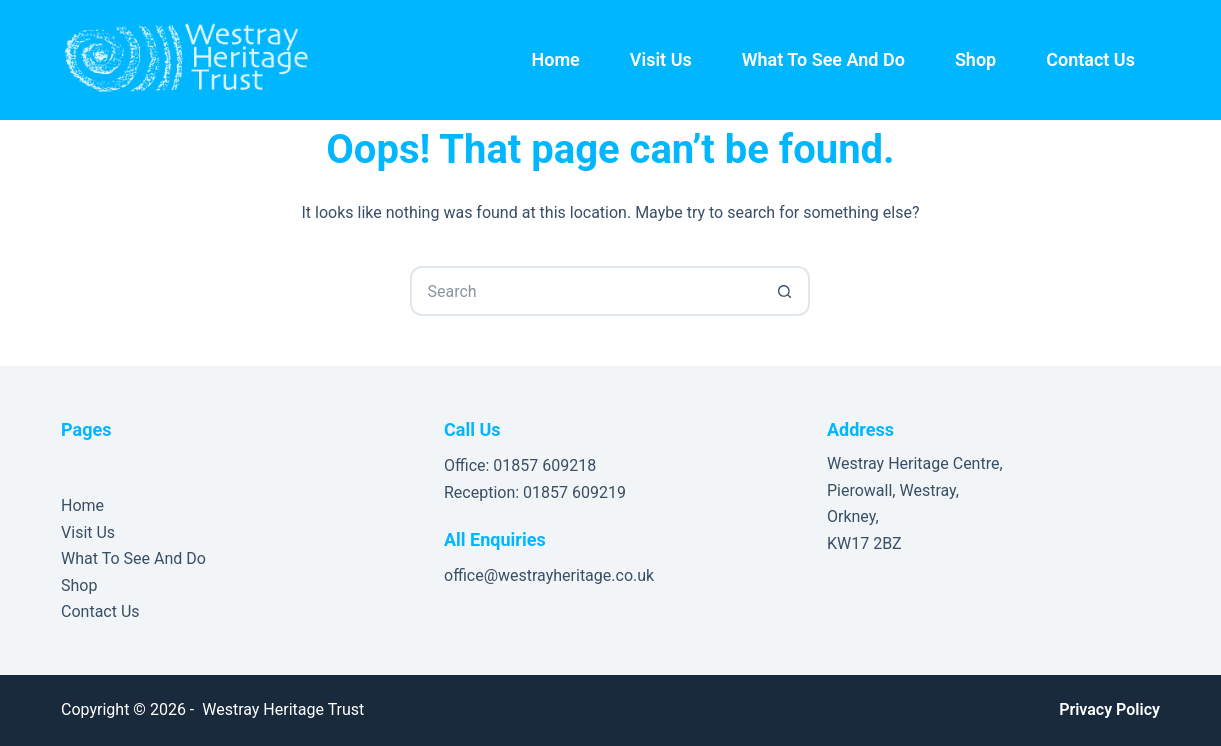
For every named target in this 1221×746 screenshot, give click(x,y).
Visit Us (661, 59)
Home (556, 59)
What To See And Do (823, 59)
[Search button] (785, 291)
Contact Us (1090, 59)
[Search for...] (585, 291)
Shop (975, 59)
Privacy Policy (1109, 709)
